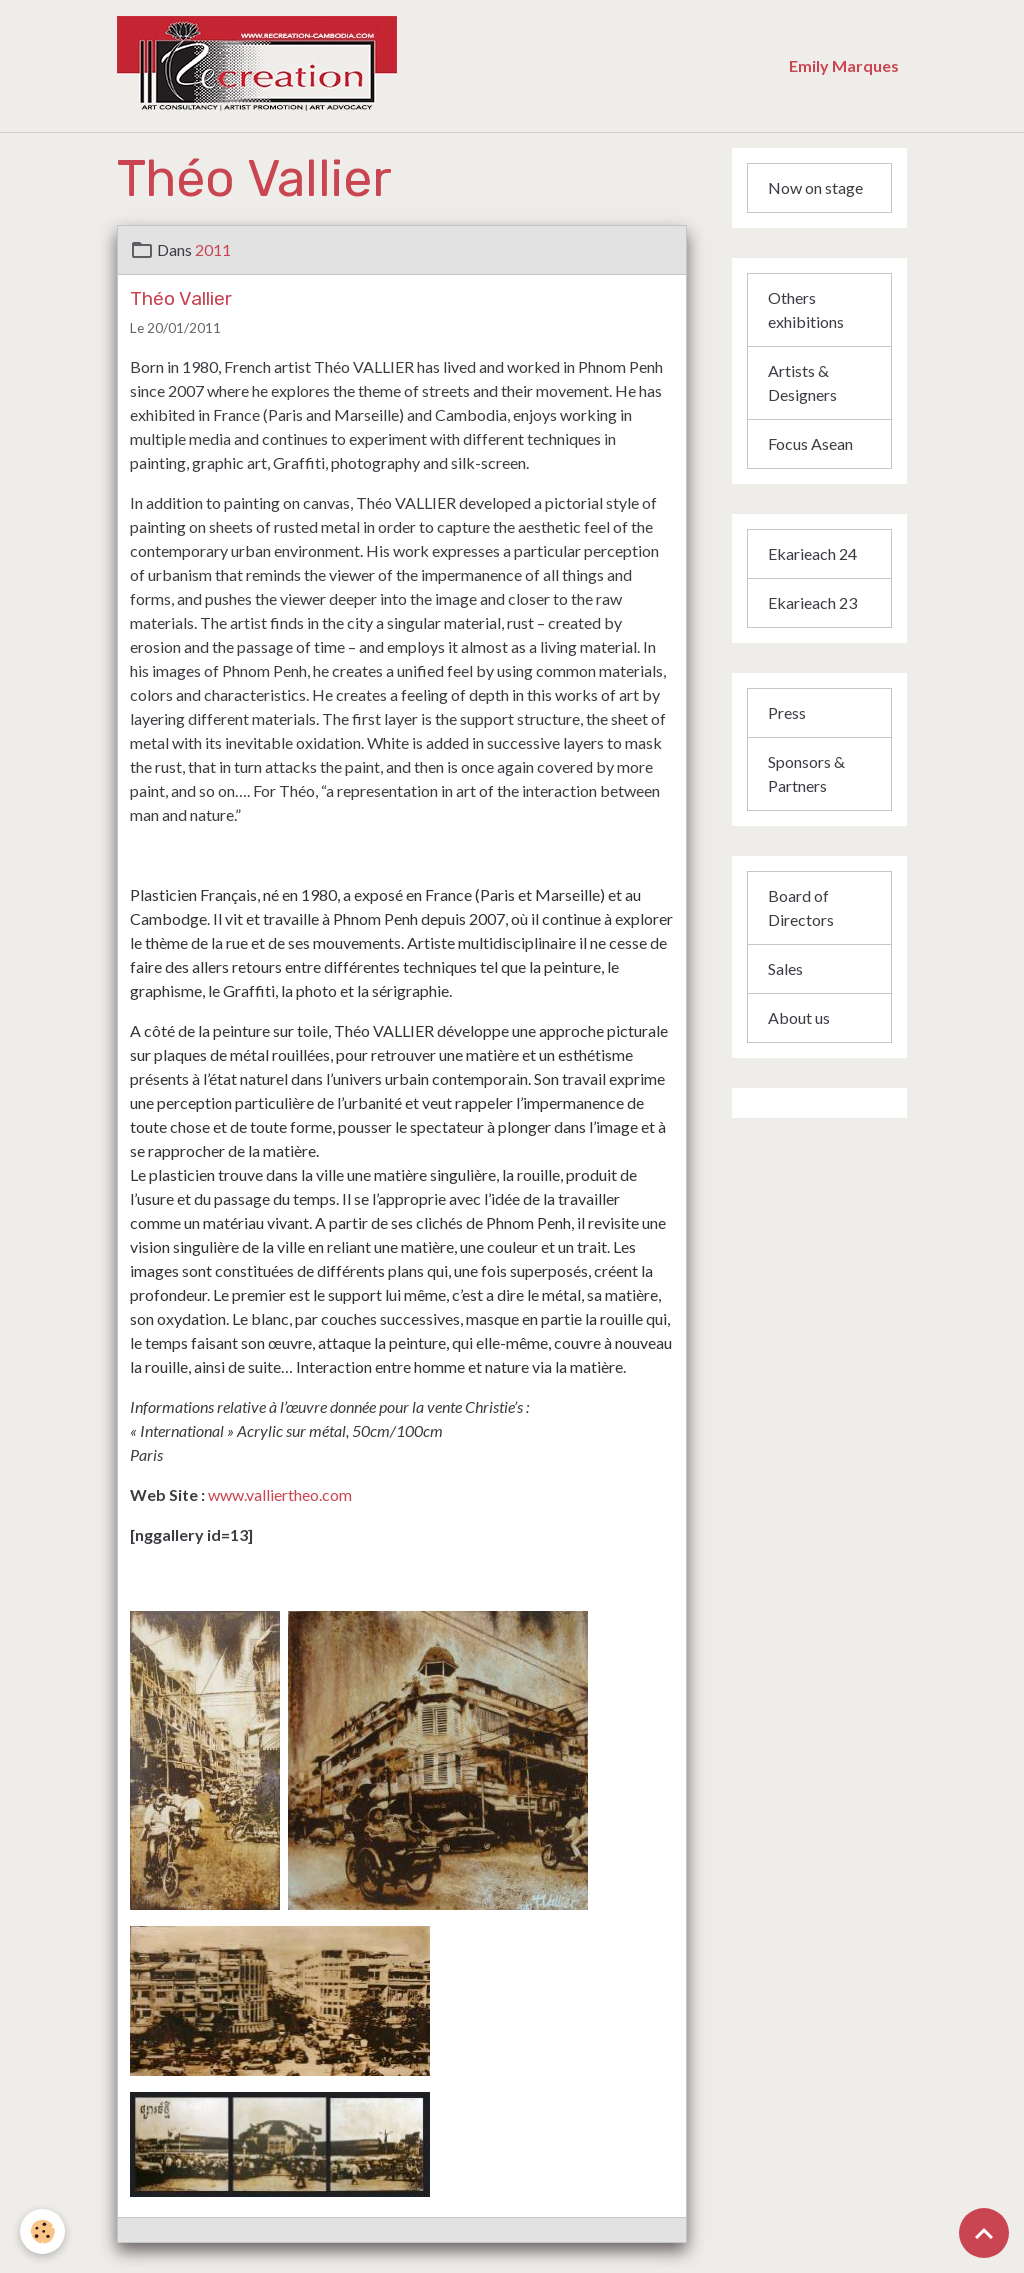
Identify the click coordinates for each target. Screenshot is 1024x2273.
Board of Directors (801, 907)
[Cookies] (42, 2231)
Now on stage (815, 187)
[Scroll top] (984, 2233)
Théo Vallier (181, 298)
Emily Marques (844, 65)
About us (799, 1017)
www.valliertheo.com (280, 1494)
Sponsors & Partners (806, 773)
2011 (213, 249)
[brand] (368, 66)
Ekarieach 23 (812, 602)
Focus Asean (810, 443)
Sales (785, 968)
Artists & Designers (802, 382)
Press (787, 712)
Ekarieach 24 (812, 553)
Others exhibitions (806, 309)
